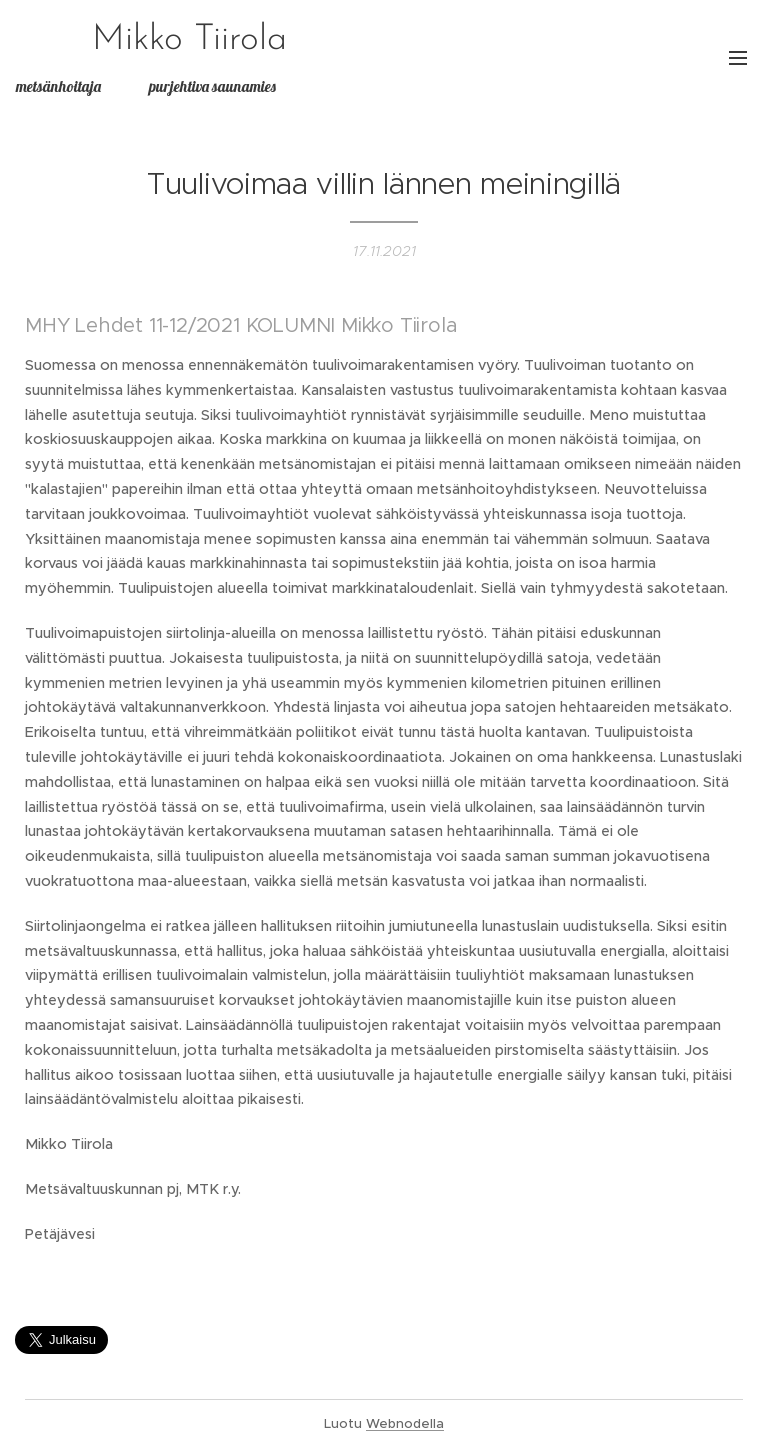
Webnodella (405, 1423)
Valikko (738, 58)
